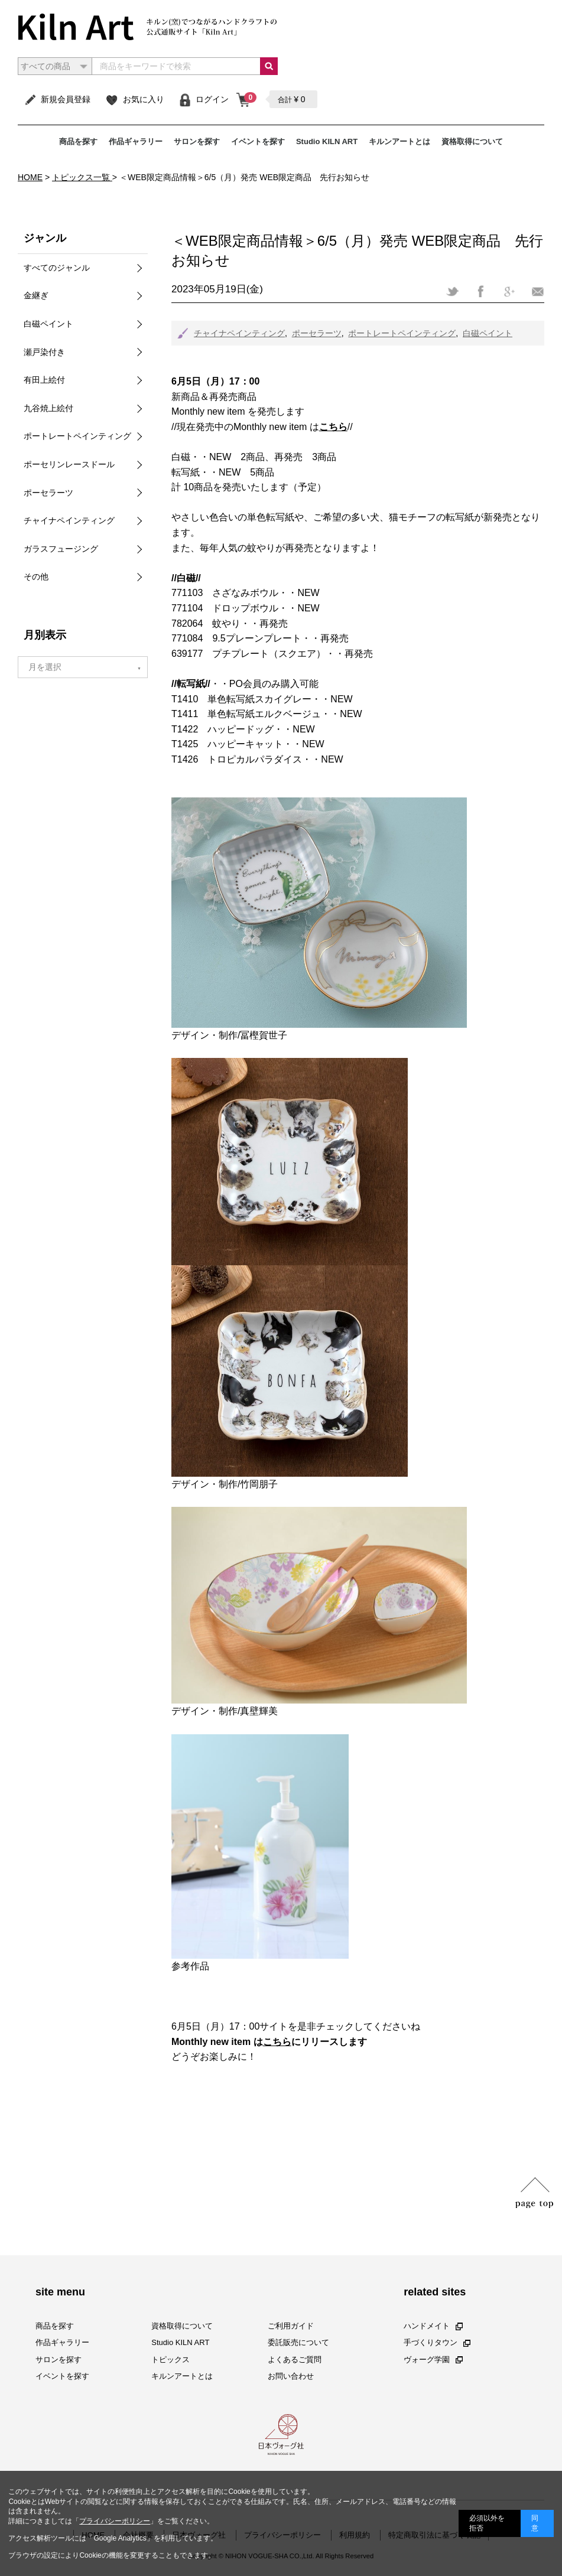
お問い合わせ (291, 2376)
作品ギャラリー (136, 141)
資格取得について (472, 141)
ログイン (203, 99)
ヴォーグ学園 (433, 2359)
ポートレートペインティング (402, 333)
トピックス (170, 2359)
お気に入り (134, 99)
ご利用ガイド (291, 2325)
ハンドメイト (433, 2325)
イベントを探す (258, 141)
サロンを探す (197, 141)
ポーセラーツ (317, 333)
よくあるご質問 (294, 2359)
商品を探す (78, 141)
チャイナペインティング (239, 333)
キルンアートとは (399, 141)
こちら (277, 2042)
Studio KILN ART (327, 141)
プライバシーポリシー (114, 2521)
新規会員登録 (57, 99)
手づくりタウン (437, 2342)
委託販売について (298, 2342)
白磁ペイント (487, 333)
